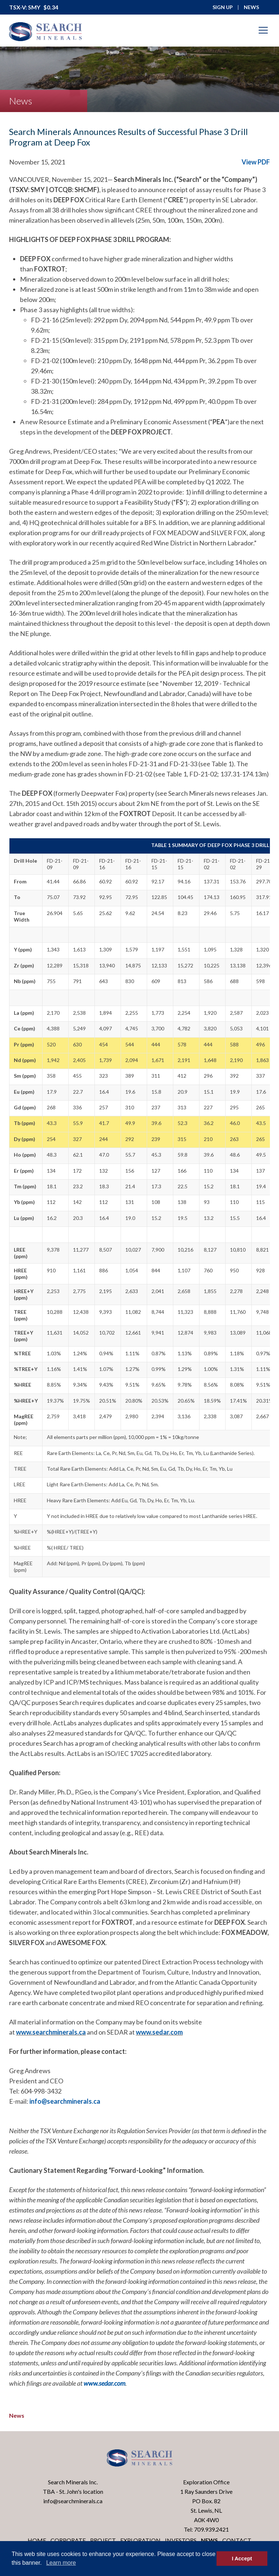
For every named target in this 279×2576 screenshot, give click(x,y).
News (16, 2415)
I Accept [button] (242, 2558)
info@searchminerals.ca (64, 2101)
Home (37, 2540)
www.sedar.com (159, 2032)
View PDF (256, 162)
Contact (236, 2540)
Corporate (68, 2540)
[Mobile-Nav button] (263, 30)
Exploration (140, 2540)
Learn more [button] (61, 2563)
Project (103, 2540)
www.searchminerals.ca (51, 2032)
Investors (181, 2540)
